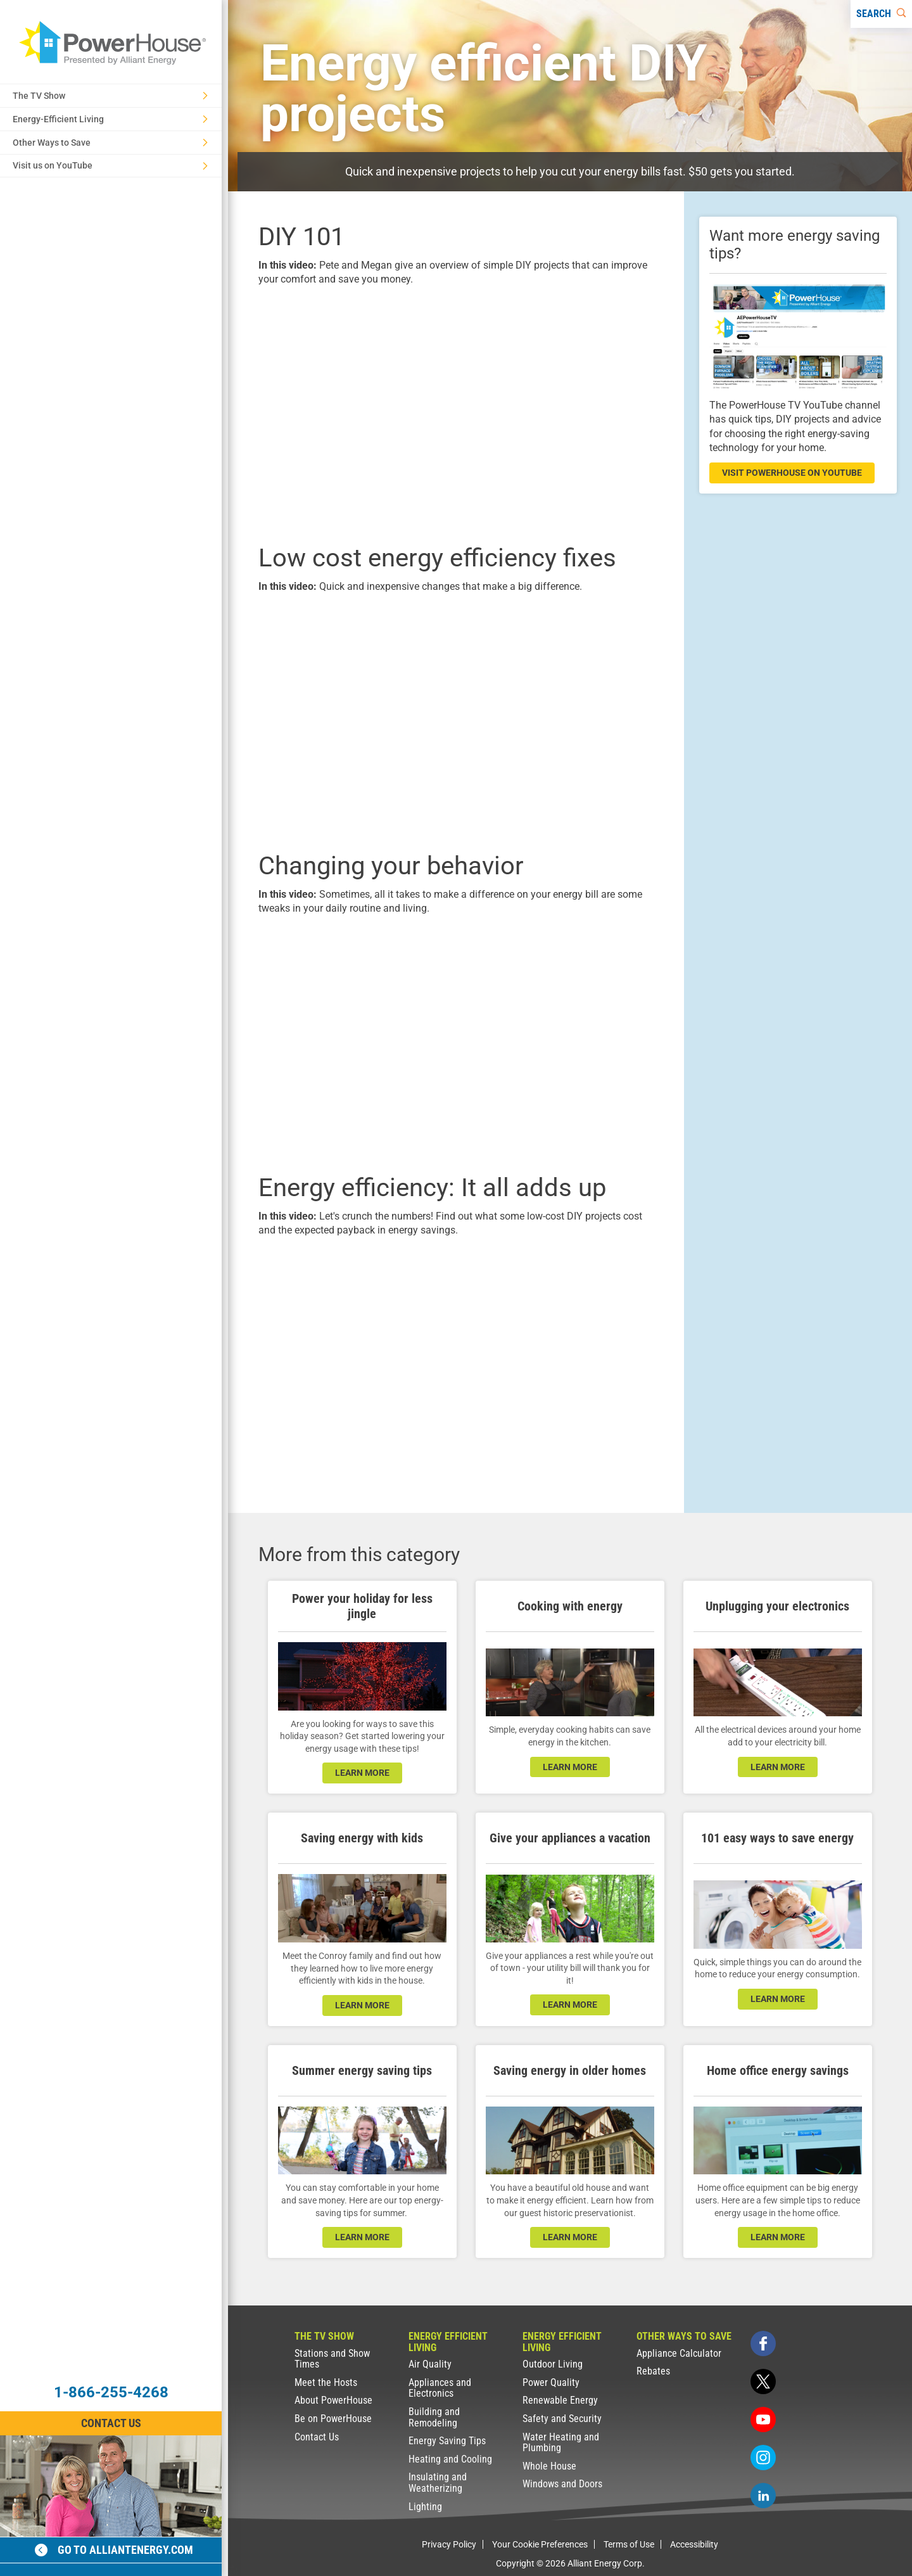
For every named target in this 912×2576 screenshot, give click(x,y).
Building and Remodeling (434, 2417)
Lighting (425, 2507)
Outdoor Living (552, 2364)
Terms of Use (629, 2544)
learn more (362, 1773)
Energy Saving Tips (447, 2441)
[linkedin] (763, 2495)
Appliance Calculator (678, 2353)
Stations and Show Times (332, 2359)
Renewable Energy (560, 2400)
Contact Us (316, 2437)
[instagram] (763, 2457)
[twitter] (763, 2381)
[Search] (881, 14)
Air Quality (430, 2364)
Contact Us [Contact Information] (111, 2423)
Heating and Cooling (450, 2459)
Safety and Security (562, 2419)
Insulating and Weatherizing (437, 2482)
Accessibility (694, 2544)
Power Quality (551, 2382)
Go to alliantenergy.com (114, 2549)
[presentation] (456, 413)
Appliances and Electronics (439, 2388)
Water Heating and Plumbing (560, 2442)
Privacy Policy (449, 2544)
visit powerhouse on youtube (792, 473)
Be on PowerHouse (333, 2419)
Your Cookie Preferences (540, 2544)
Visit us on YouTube (110, 165)
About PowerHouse (333, 2400)
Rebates (653, 2371)
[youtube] (763, 2419)
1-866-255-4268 (111, 2392)
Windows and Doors (562, 2484)
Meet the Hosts (325, 2382)
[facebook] (763, 2343)
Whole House (549, 2466)
